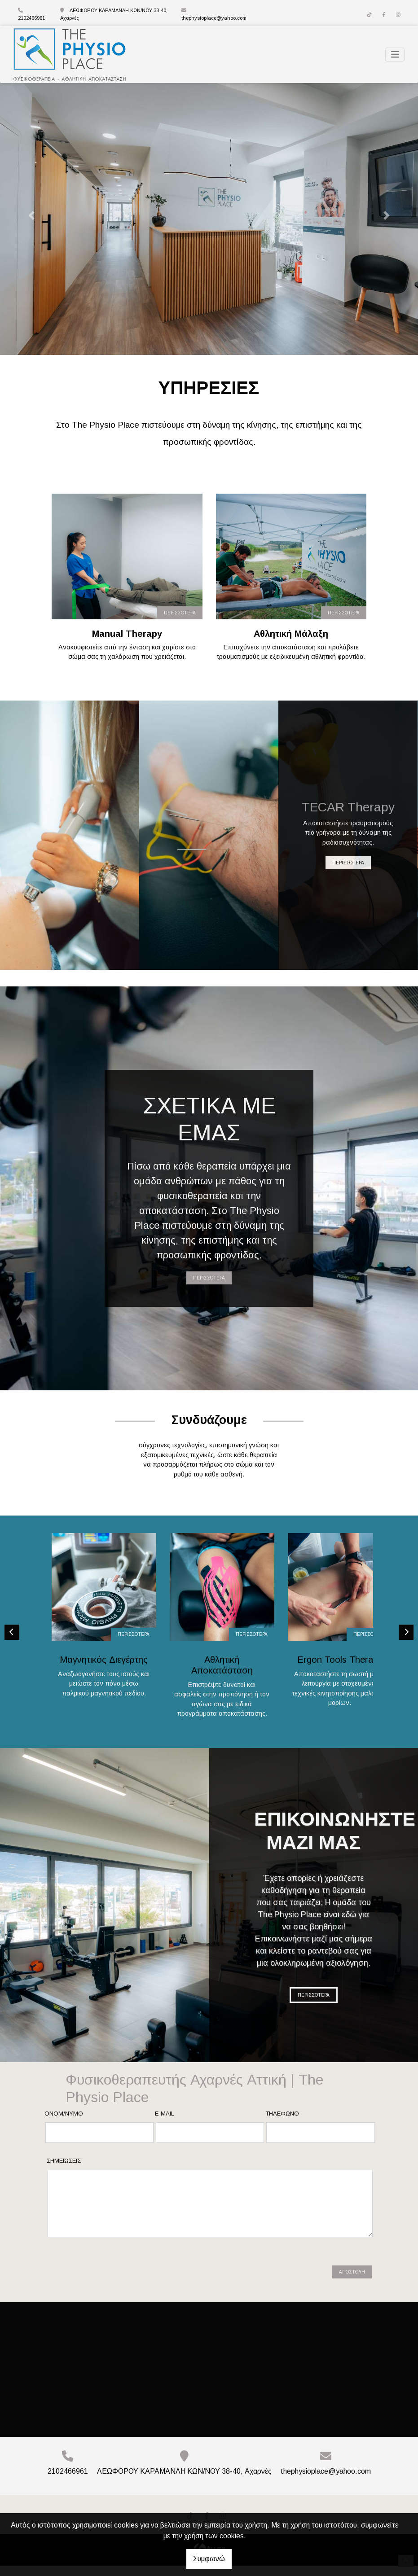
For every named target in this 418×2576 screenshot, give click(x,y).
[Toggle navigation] (395, 54)
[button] (31, 215)
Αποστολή (352, 2282)
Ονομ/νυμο (63, 2124)
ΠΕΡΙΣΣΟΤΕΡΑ (180, 612)
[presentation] (116, 2279)
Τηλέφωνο (282, 2124)
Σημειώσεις (64, 2171)
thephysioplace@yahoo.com (213, 18)
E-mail (164, 2124)
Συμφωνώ (209, 2559)
